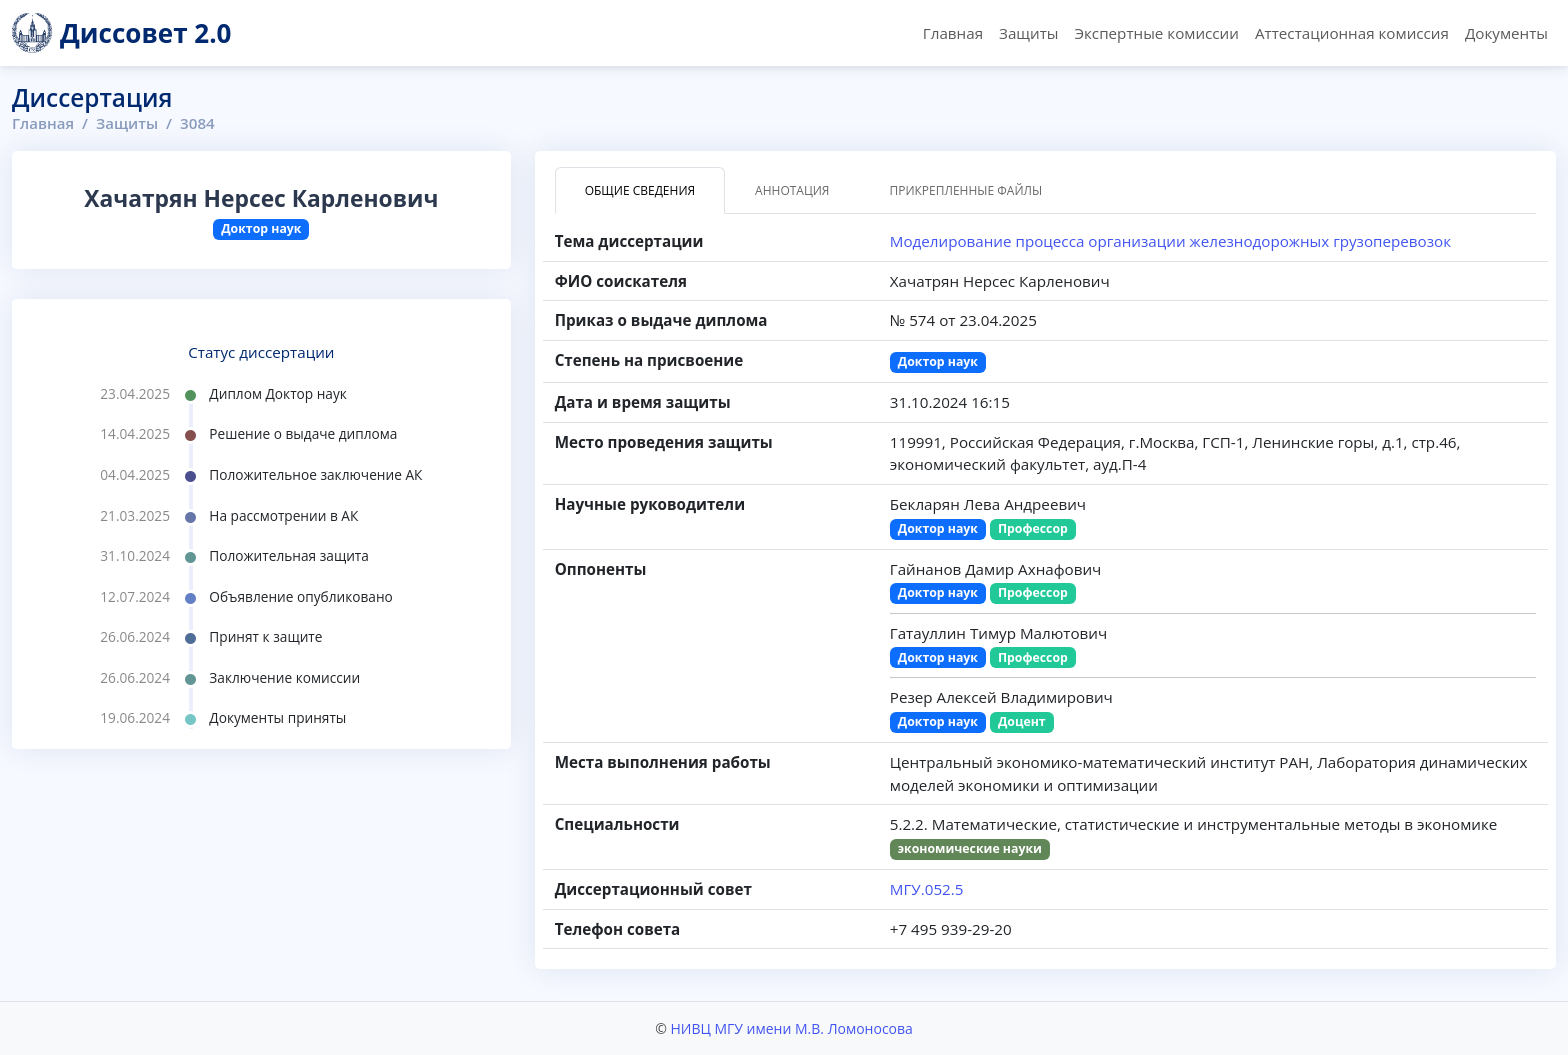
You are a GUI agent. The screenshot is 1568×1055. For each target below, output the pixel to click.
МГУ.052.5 (927, 889)
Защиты (1028, 33)
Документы (1506, 33)
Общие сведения (640, 190)
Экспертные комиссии (1156, 33)
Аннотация (792, 190)
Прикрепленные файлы (965, 190)
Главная (953, 33)
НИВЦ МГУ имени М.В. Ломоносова (791, 1028)
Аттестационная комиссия (1352, 33)
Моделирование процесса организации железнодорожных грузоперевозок (1170, 241)
